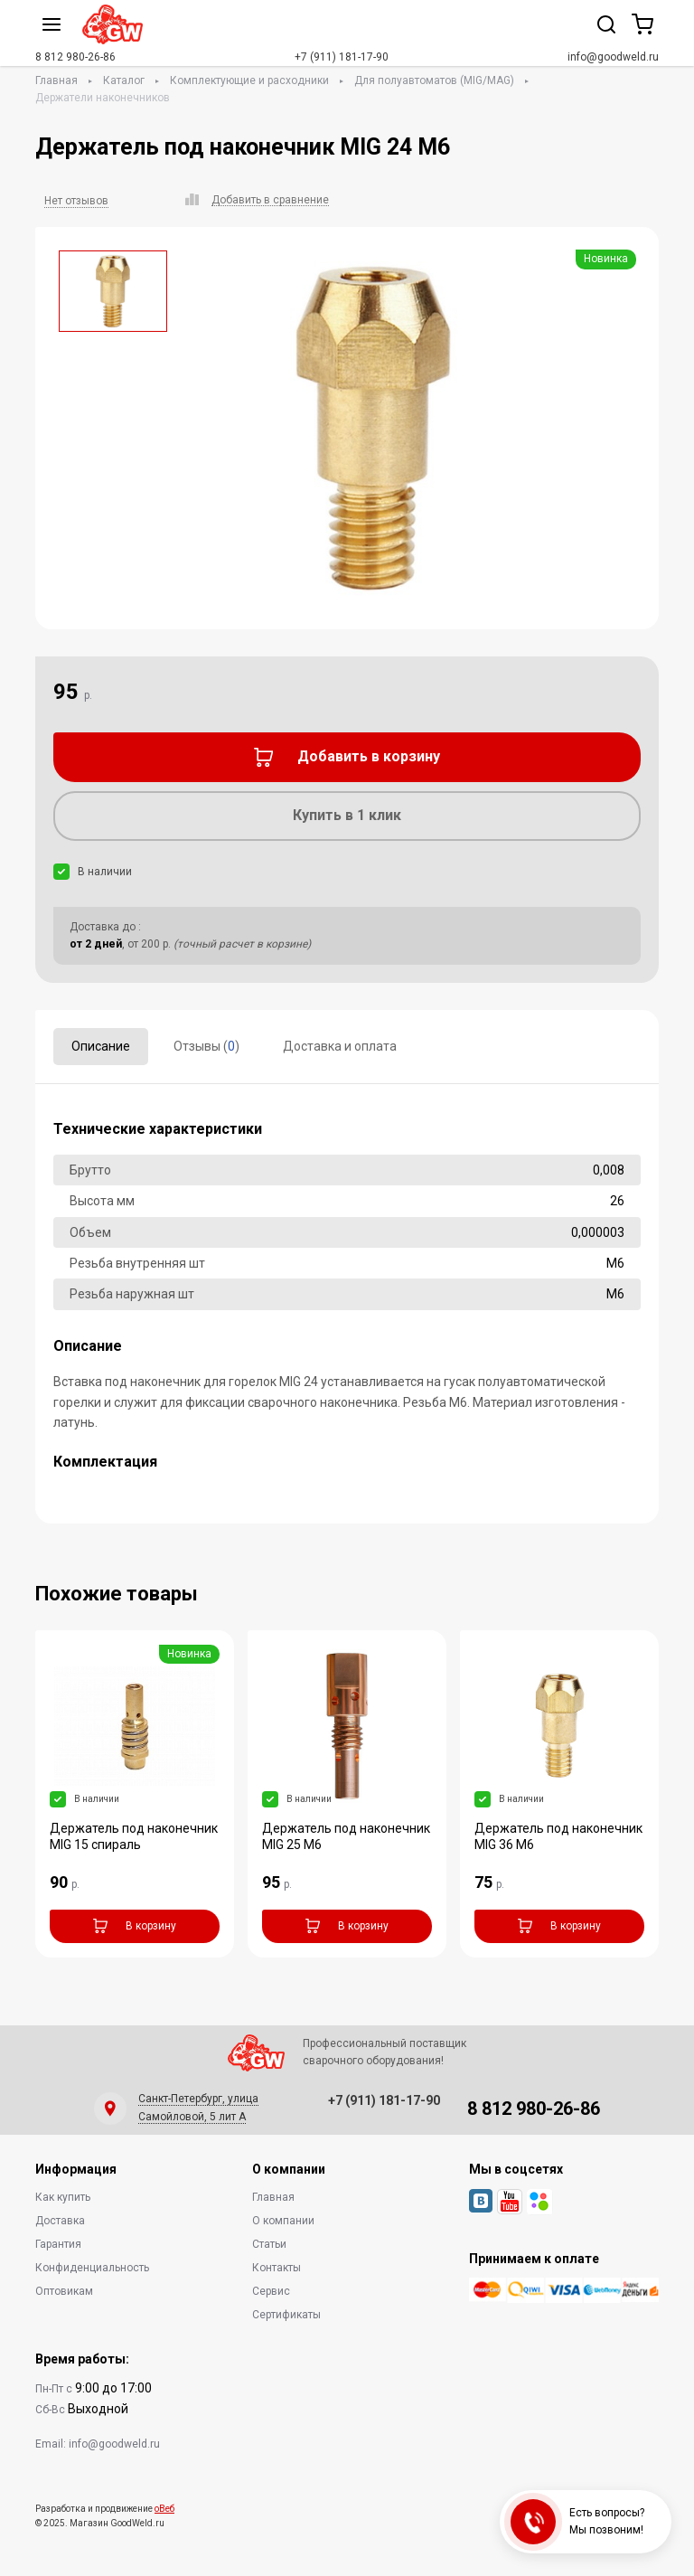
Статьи (269, 2244)
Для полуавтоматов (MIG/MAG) (434, 80)
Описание (100, 1046)
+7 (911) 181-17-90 (342, 57)
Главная (56, 80)
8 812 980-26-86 (75, 57)
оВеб (164, 2509)
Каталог (124, 80)
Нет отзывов (76, 200)
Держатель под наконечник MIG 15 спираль (134, 1836)
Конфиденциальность (92, 2267)
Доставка (60, 2220)
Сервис (271, 2291)
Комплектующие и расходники (249, 80)
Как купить (62, 2197)
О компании (283, 2220)
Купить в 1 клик (347, 815)
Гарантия (58, 2244)
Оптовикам (64, 2291)
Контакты (276, 2267)
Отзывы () (206, 1046)
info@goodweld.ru (613, 57)
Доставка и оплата (340, 1046)
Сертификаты (286, 2314)
